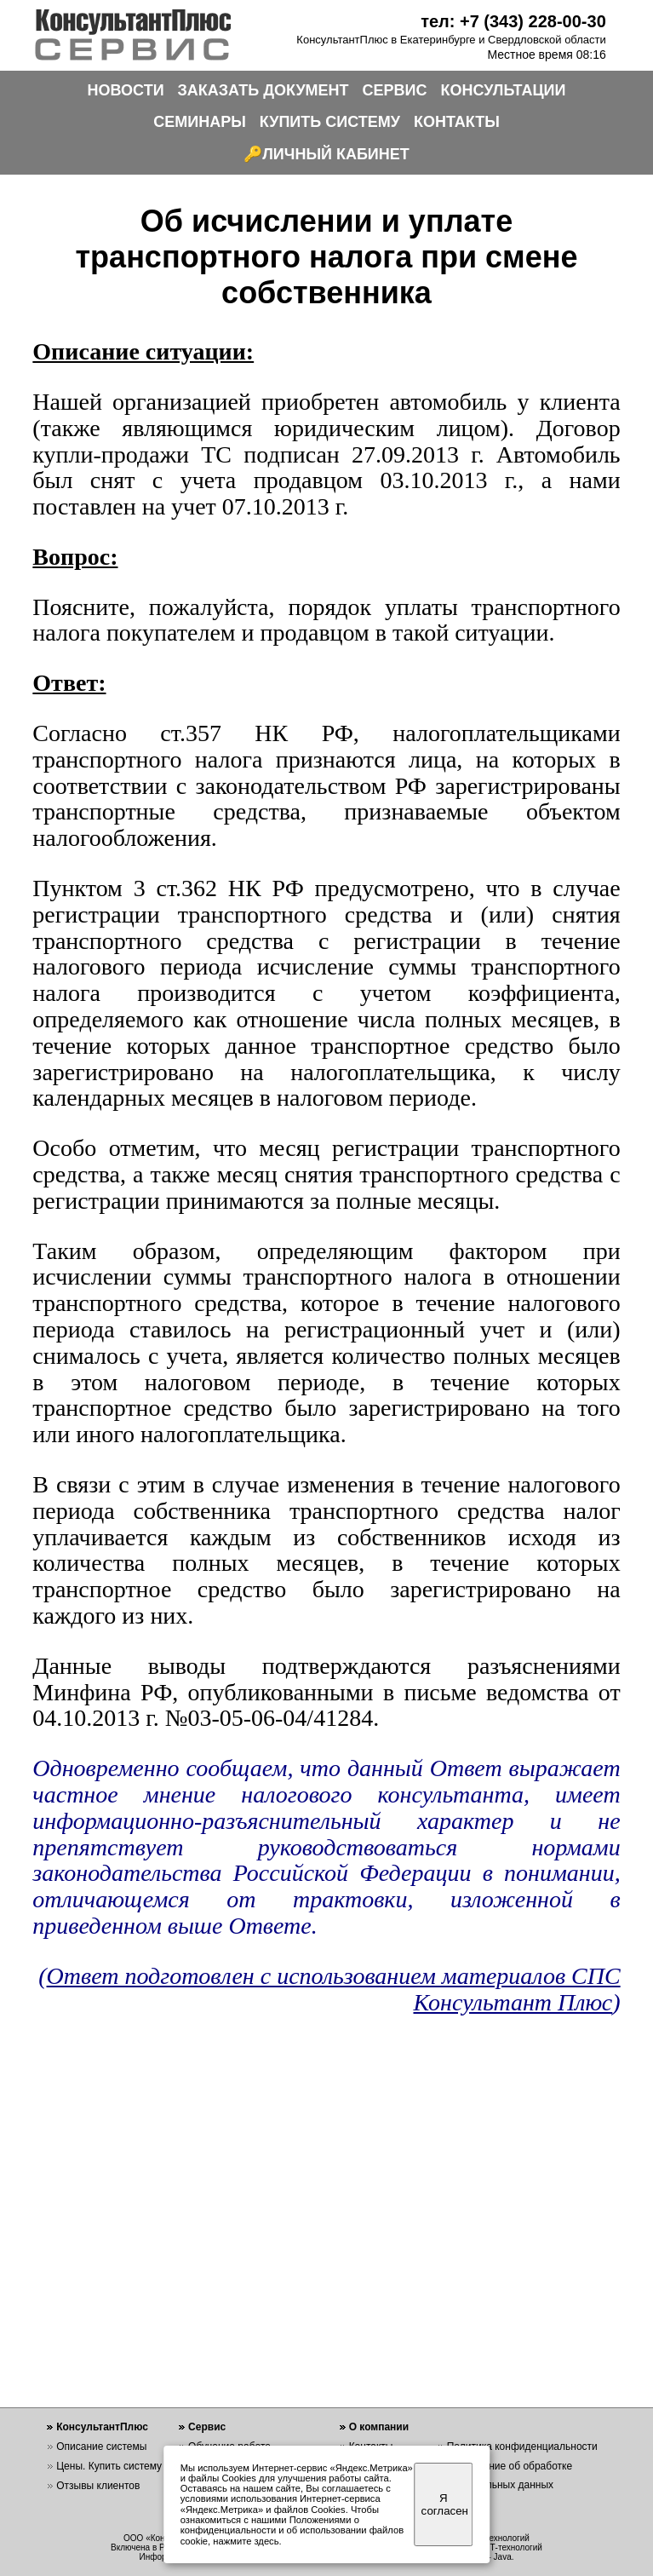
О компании (379, 2427)
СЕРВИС (395, 90)
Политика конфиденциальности (522, 2446)
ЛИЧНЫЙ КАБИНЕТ (336, 154)
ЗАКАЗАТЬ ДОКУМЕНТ (263, 90)
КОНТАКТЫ (457, 121)
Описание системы (101, 2446)
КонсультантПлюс (102, 2427)
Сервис (207, 2427)
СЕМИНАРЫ (199, 121)
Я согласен (444, 2504)
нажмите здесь (245, 2541)
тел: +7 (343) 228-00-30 (513, 21)
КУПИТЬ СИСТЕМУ (330, 121)
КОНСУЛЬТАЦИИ (503, 90)
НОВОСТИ (126, 90)
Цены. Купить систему (109, 2466)
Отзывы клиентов (98, 2486)
